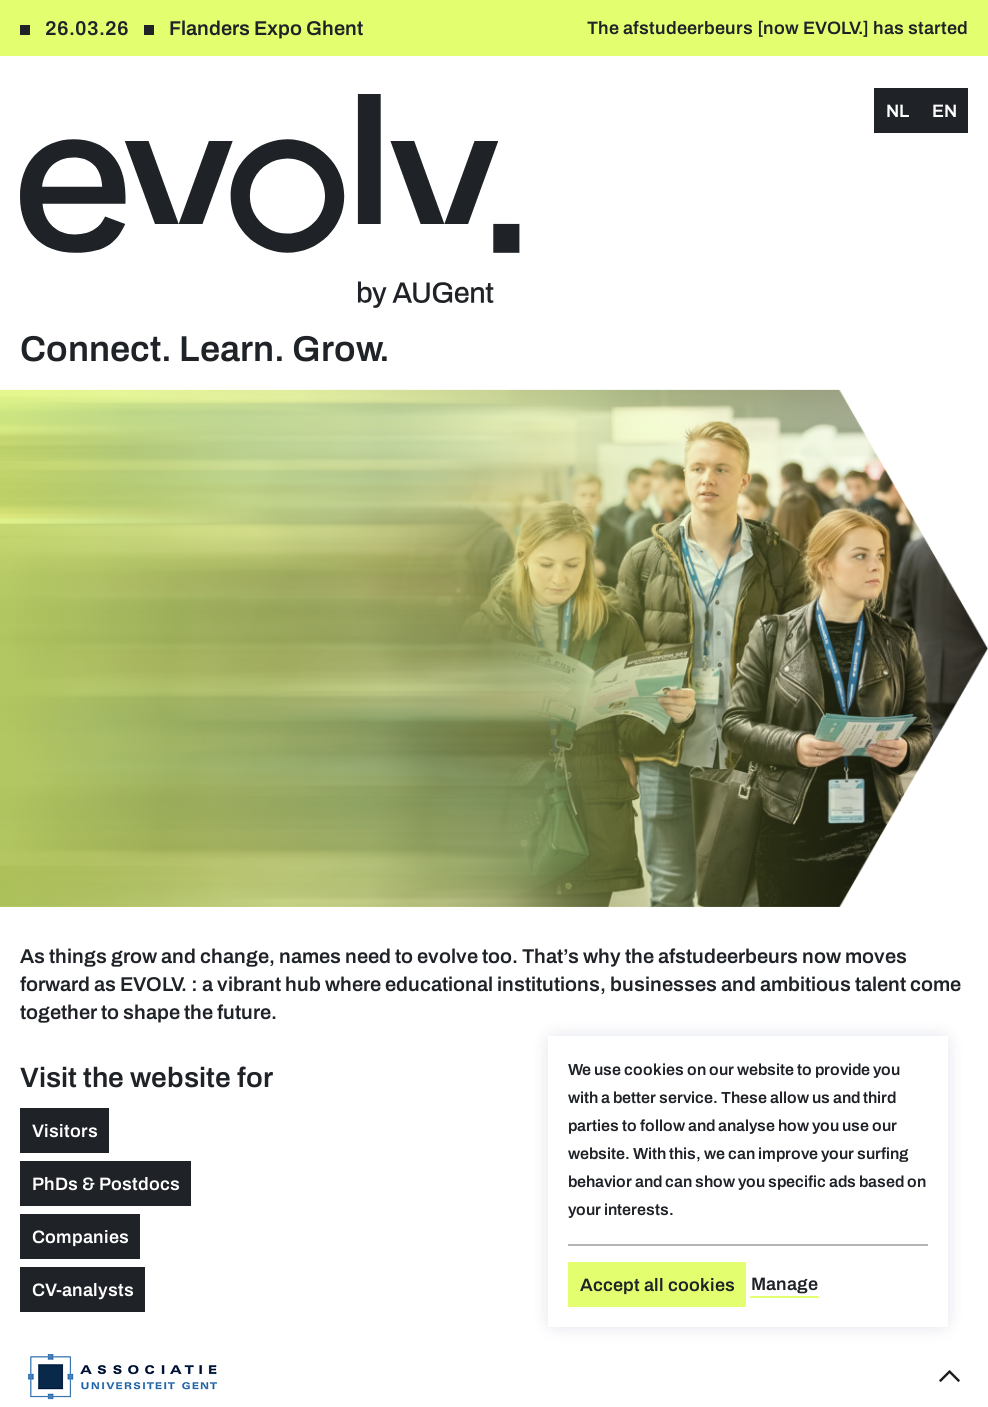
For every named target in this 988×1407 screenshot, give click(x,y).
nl (897, 111)
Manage (784, 1284)
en (944, 111)
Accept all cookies (657, 1285)
